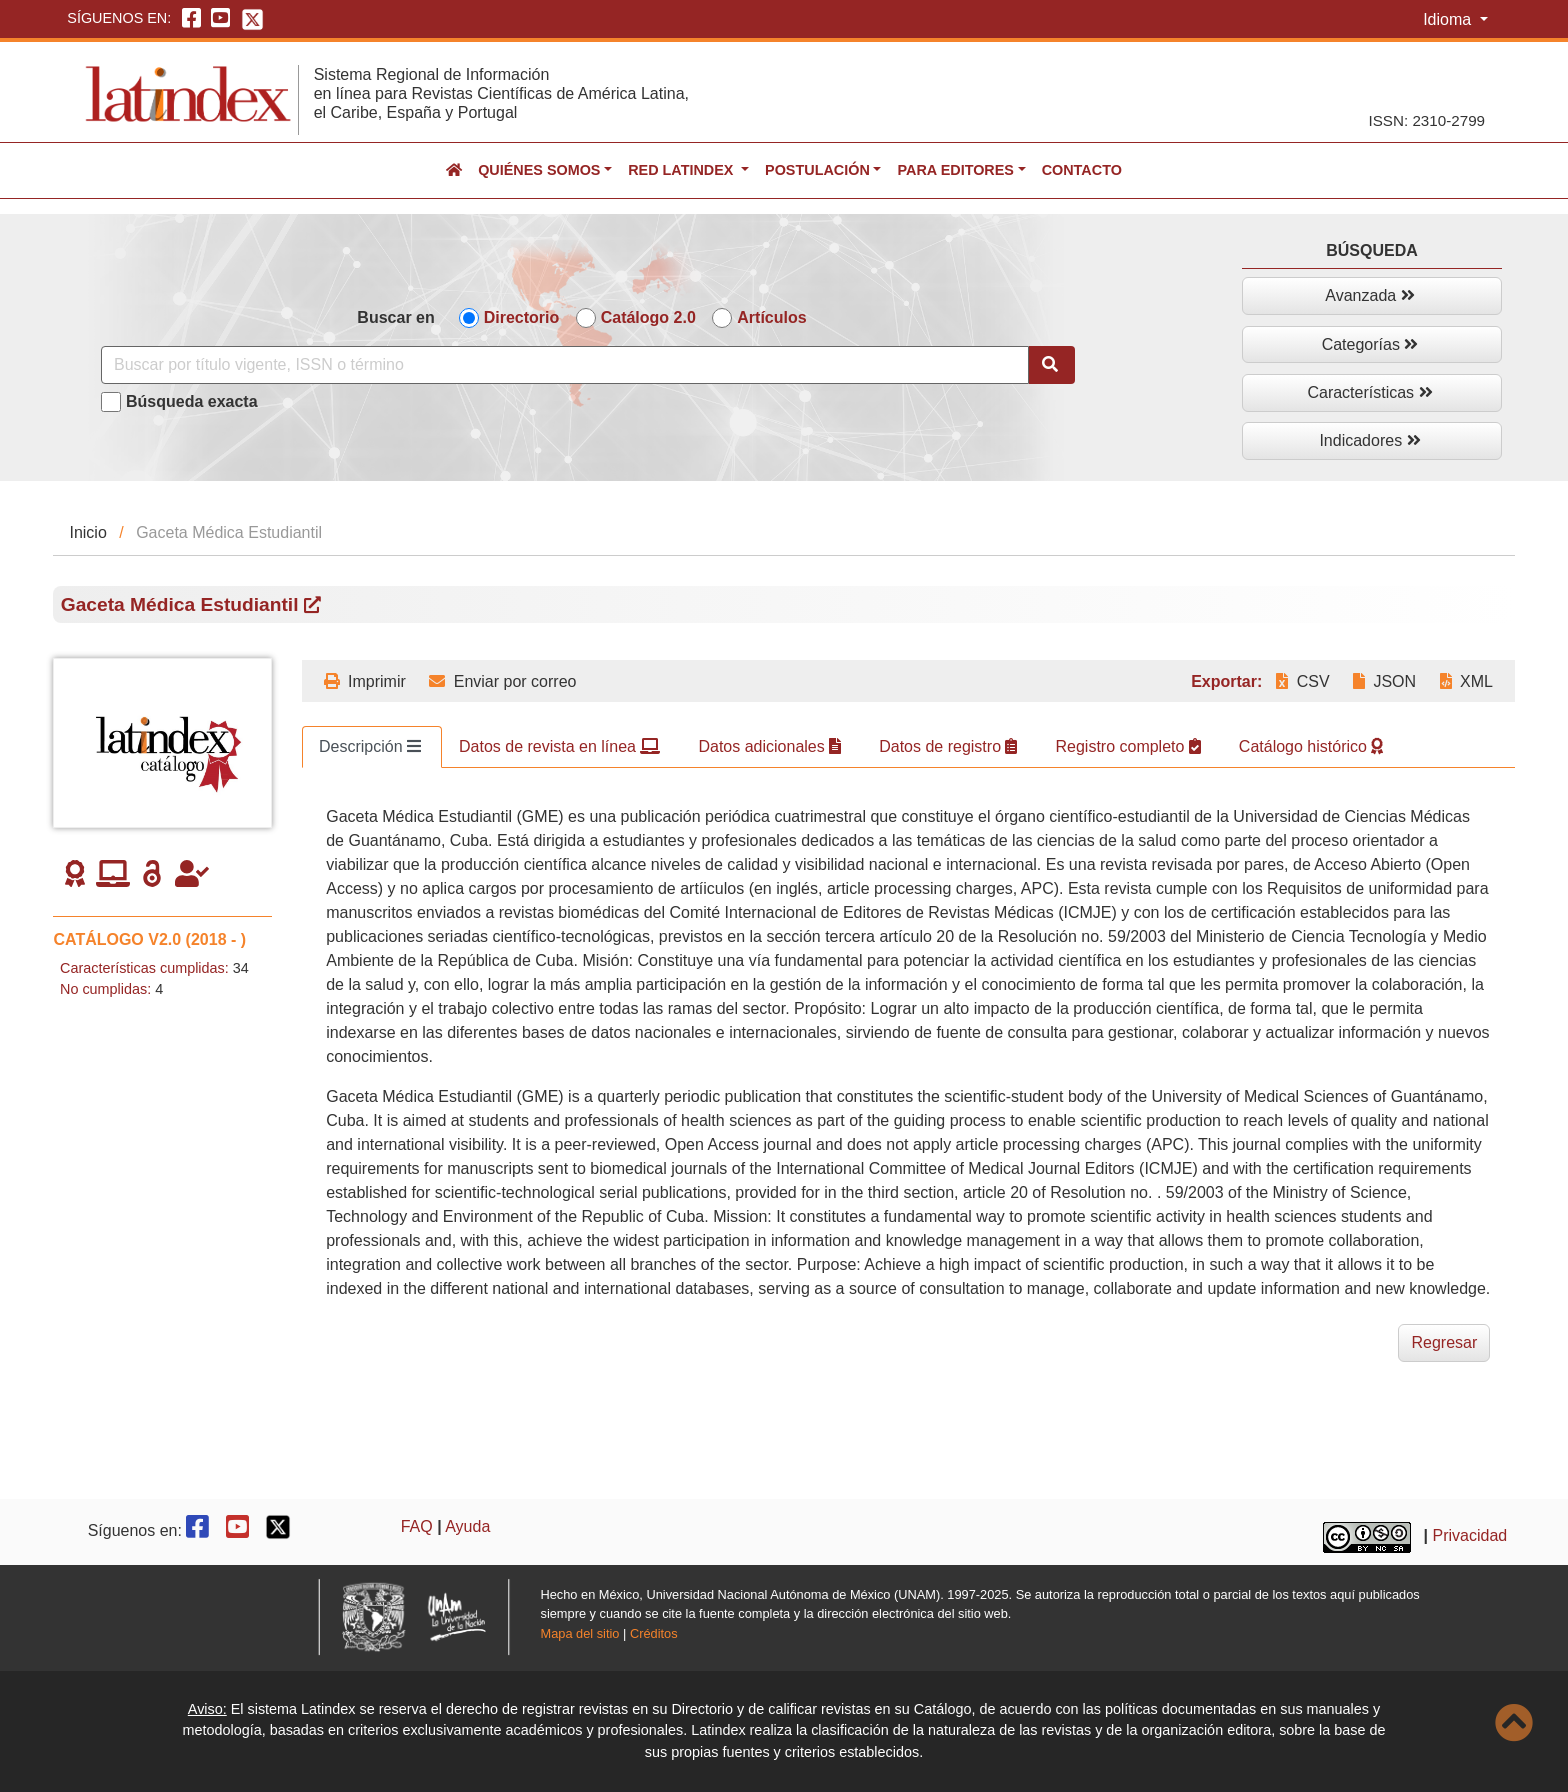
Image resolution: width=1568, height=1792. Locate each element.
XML (1466, 681)
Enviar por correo (502, 681)
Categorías (1370, 344)
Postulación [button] (817, 170)
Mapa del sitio (580, 1633)
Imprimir (365, 681)
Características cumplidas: (144, 968)
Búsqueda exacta (192, 401)
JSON (1384, 681)
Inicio (87, 532)
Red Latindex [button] (682, 170)
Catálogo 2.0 (648, 317)
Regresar (1444, 1342)
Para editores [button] (955, 170)
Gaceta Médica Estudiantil (191, 604)
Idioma (1449, 19)
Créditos (654, 1633)
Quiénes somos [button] (539, 170)
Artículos (771, 317)
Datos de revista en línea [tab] (559, 746)
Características (1369, 392)
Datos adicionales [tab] (769, 746)
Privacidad (1470, 1535)
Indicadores (1369, 440)
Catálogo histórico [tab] (1311, 746)
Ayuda (467, 1526)
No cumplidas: (105, 989)
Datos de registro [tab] (948, 746)
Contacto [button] (1082, 170)
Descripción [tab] (370, 746)
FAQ (417, 1526)
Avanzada (1369, 295)
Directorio (522, 317)
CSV (1302, 681)
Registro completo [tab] (1127, 746)
